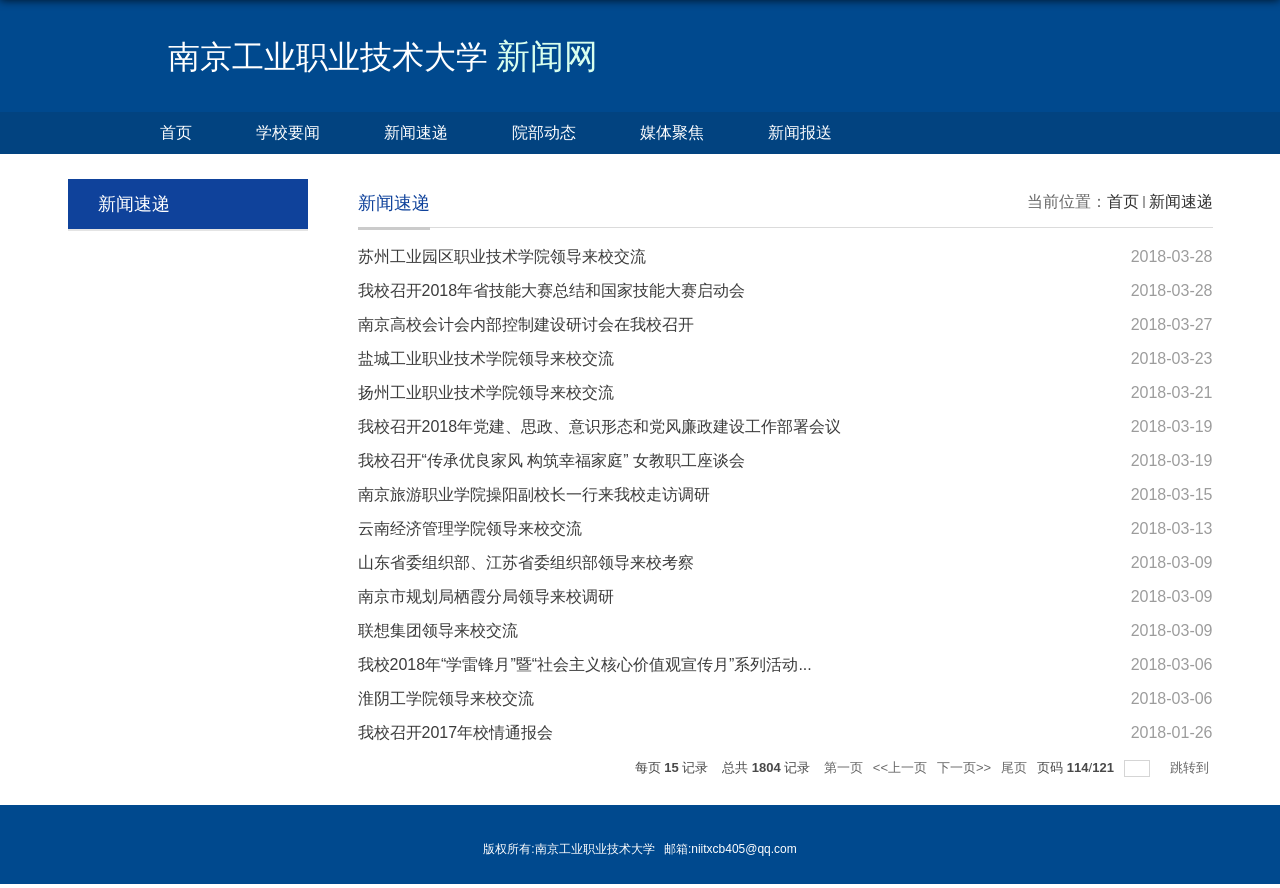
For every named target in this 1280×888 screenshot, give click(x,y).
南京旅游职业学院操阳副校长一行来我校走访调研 (534, 494)
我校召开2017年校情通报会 (456, 732)
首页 (176, 132)
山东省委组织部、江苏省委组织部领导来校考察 (526, 562)
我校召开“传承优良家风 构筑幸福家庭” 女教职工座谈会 (552, 460)
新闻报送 (800, 132)
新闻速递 (416, 132)
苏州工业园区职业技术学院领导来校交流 (502, 256)
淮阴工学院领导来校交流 (446, 698)
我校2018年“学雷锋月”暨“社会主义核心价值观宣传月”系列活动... (585, 664)
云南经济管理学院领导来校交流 (470, 528)
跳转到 (1191, 767)
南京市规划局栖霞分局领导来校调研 (486, 596)
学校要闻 (288, 132)
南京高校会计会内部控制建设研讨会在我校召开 (526, 324)
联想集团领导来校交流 (438, 630)
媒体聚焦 (672, 132)
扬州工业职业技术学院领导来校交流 (486, 392)
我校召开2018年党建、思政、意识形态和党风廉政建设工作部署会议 (600, 426)
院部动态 (544, 132)
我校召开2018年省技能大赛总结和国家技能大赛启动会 (552, 290)
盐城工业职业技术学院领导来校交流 (486, 358)
